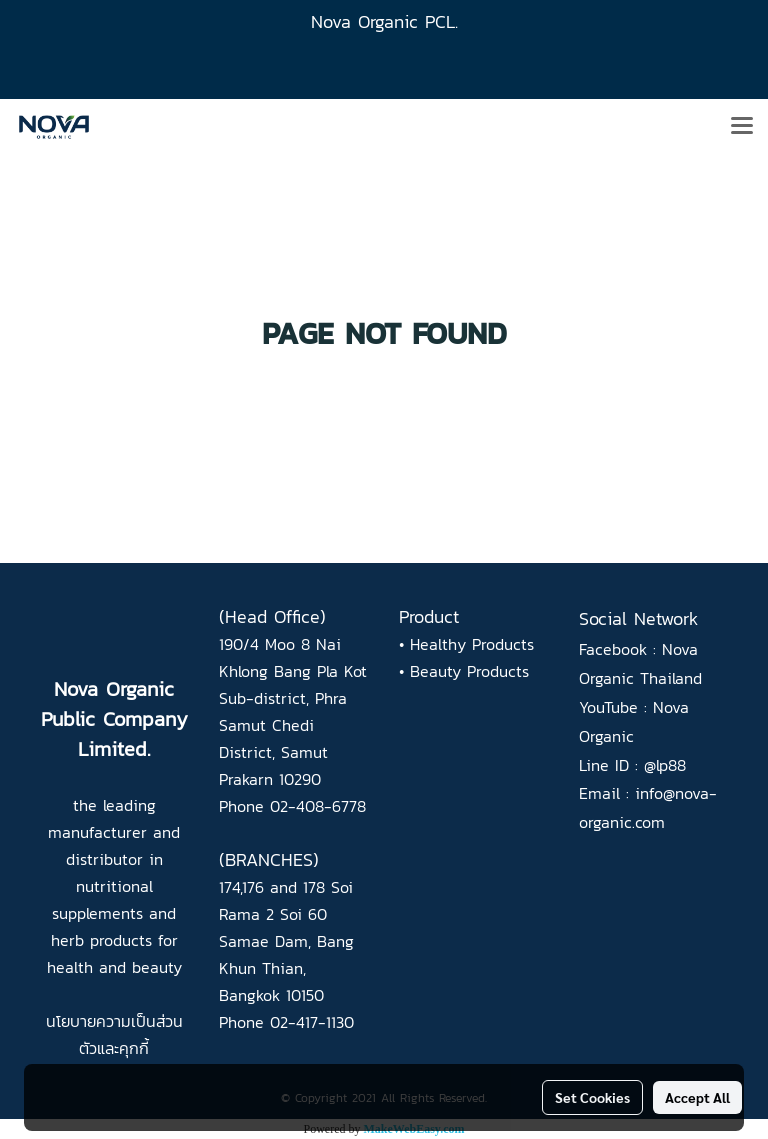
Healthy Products (472, 644)
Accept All (697, 1097)
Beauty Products (469, 671)
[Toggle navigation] (742, 127)
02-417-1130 (312, 1022)
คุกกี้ (134, 1048)
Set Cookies (592, 1097)
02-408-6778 (318, 806)
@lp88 (665, 765)
